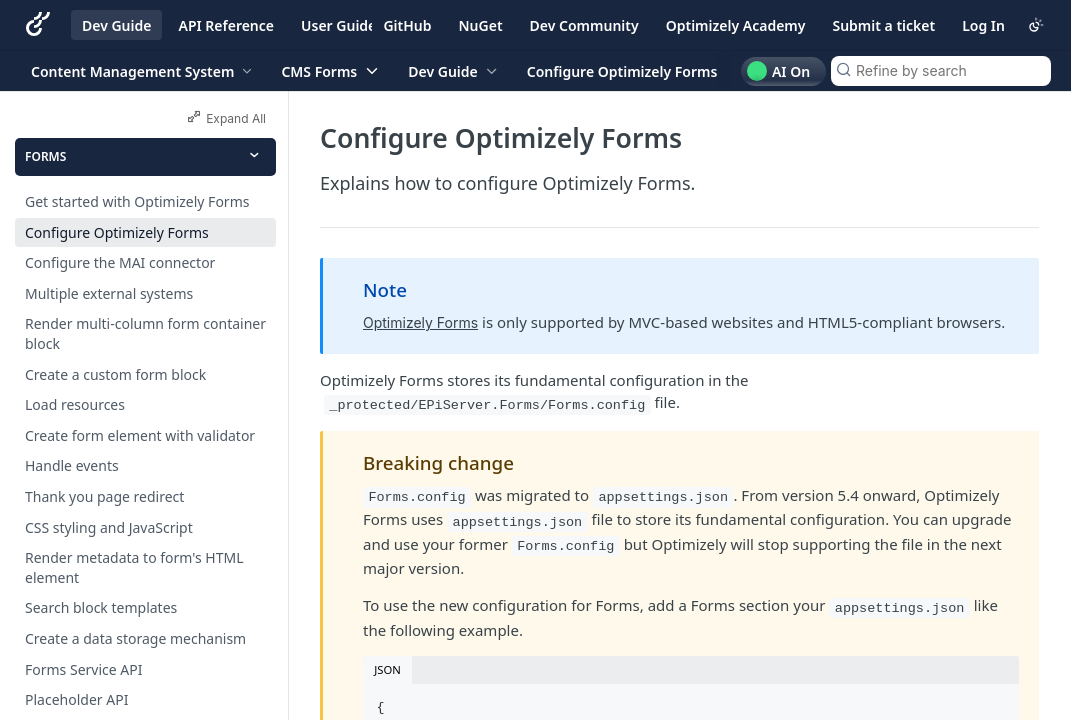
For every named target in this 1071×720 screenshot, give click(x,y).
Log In (983, 25)
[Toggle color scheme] (1036, 25)
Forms (45, 156)
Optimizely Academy (736, 25)
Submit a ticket (883, 25)
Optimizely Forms (420, 322)
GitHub (407, 25)
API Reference (226, 25)
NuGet (481, 25)
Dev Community (584, 25)
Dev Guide (116, 25)
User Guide (338, 25)
